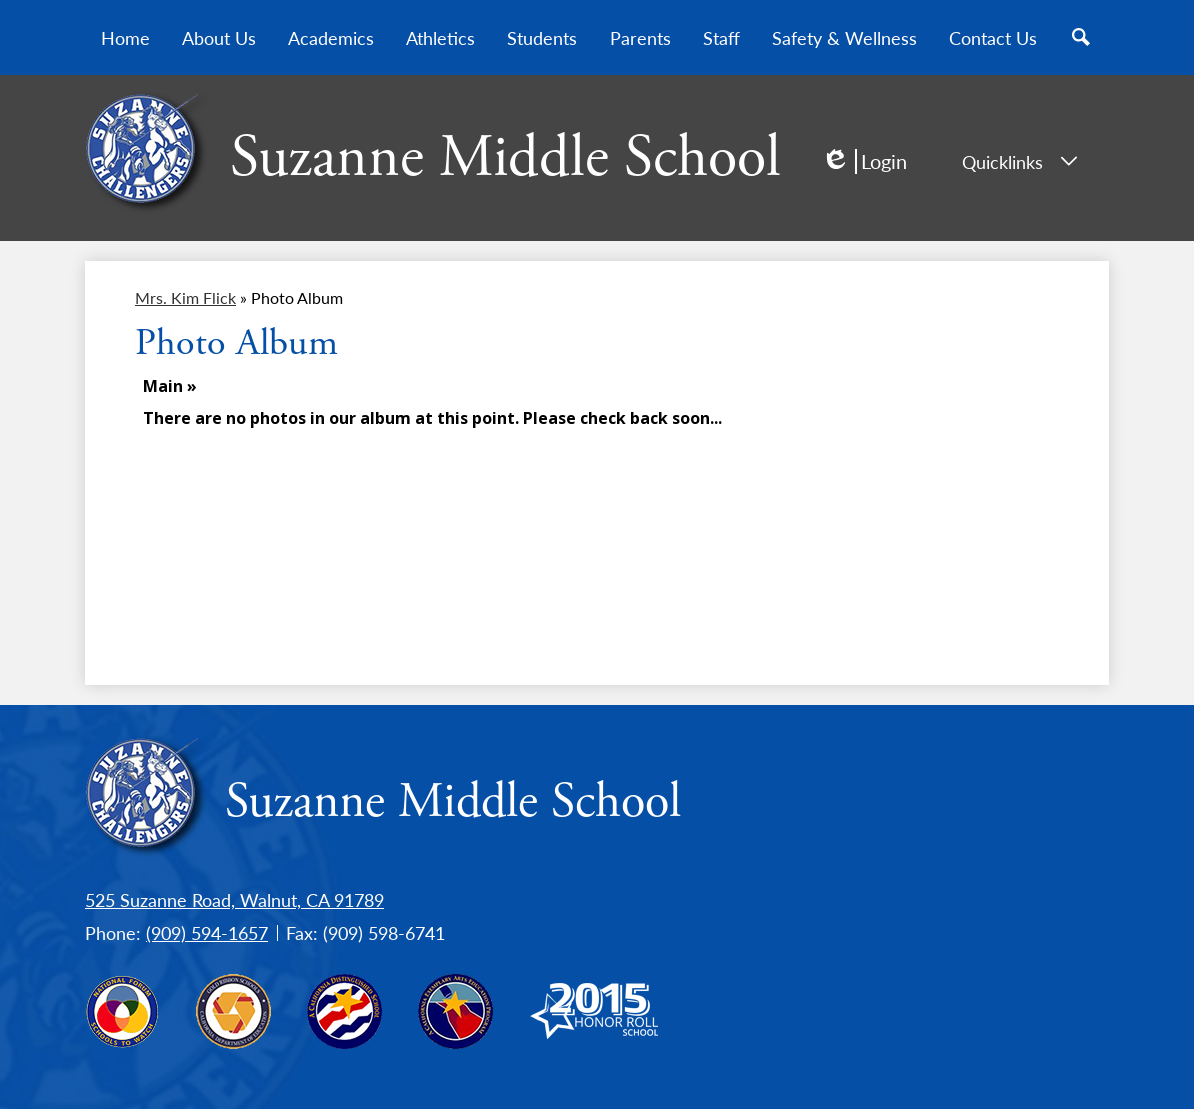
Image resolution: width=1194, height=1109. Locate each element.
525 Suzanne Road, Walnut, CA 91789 (234, 899)
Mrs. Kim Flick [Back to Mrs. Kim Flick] (185, 297)
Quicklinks (1019, 161)
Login (864, 161)
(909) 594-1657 (207, 932)
